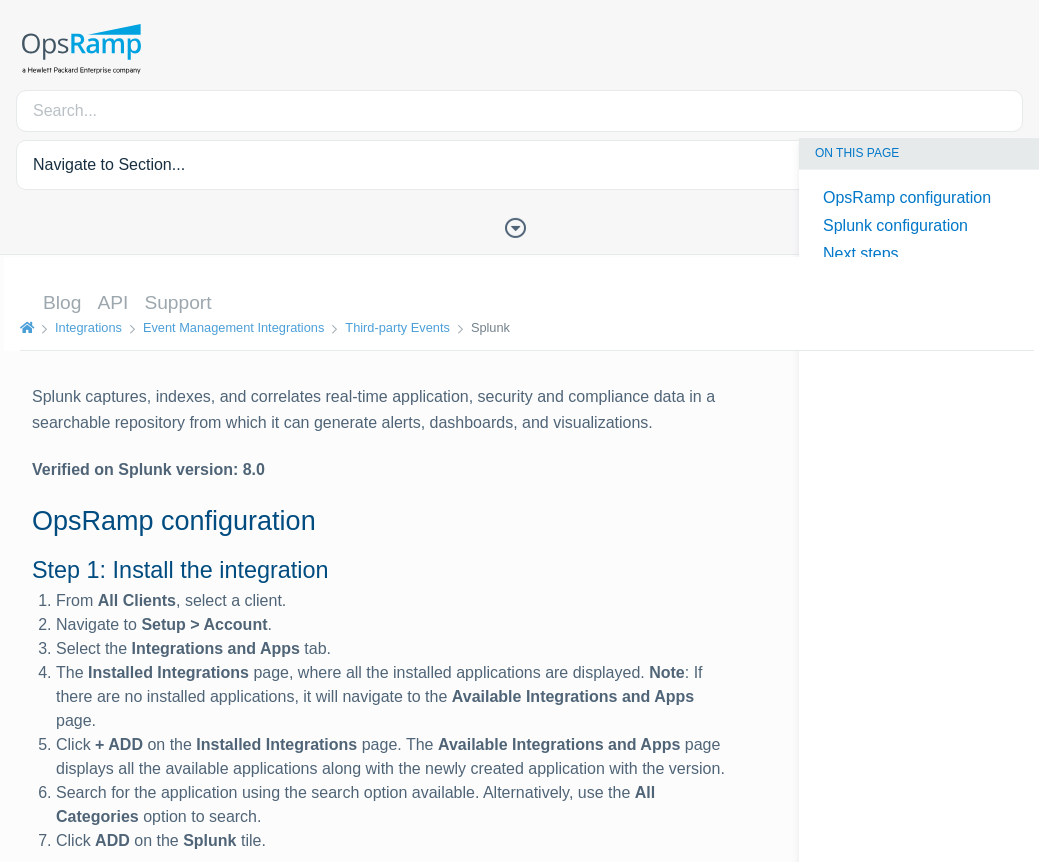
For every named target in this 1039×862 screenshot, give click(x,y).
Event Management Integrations (229, 327)
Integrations (84, 327)
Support (173, 302)
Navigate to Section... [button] (109, 164)
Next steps (861, 253)
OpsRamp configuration (907, 197)
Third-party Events (393, 327)
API (108, 302)
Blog (58, 302)
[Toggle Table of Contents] (520, 226)
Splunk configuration (895, 225)
